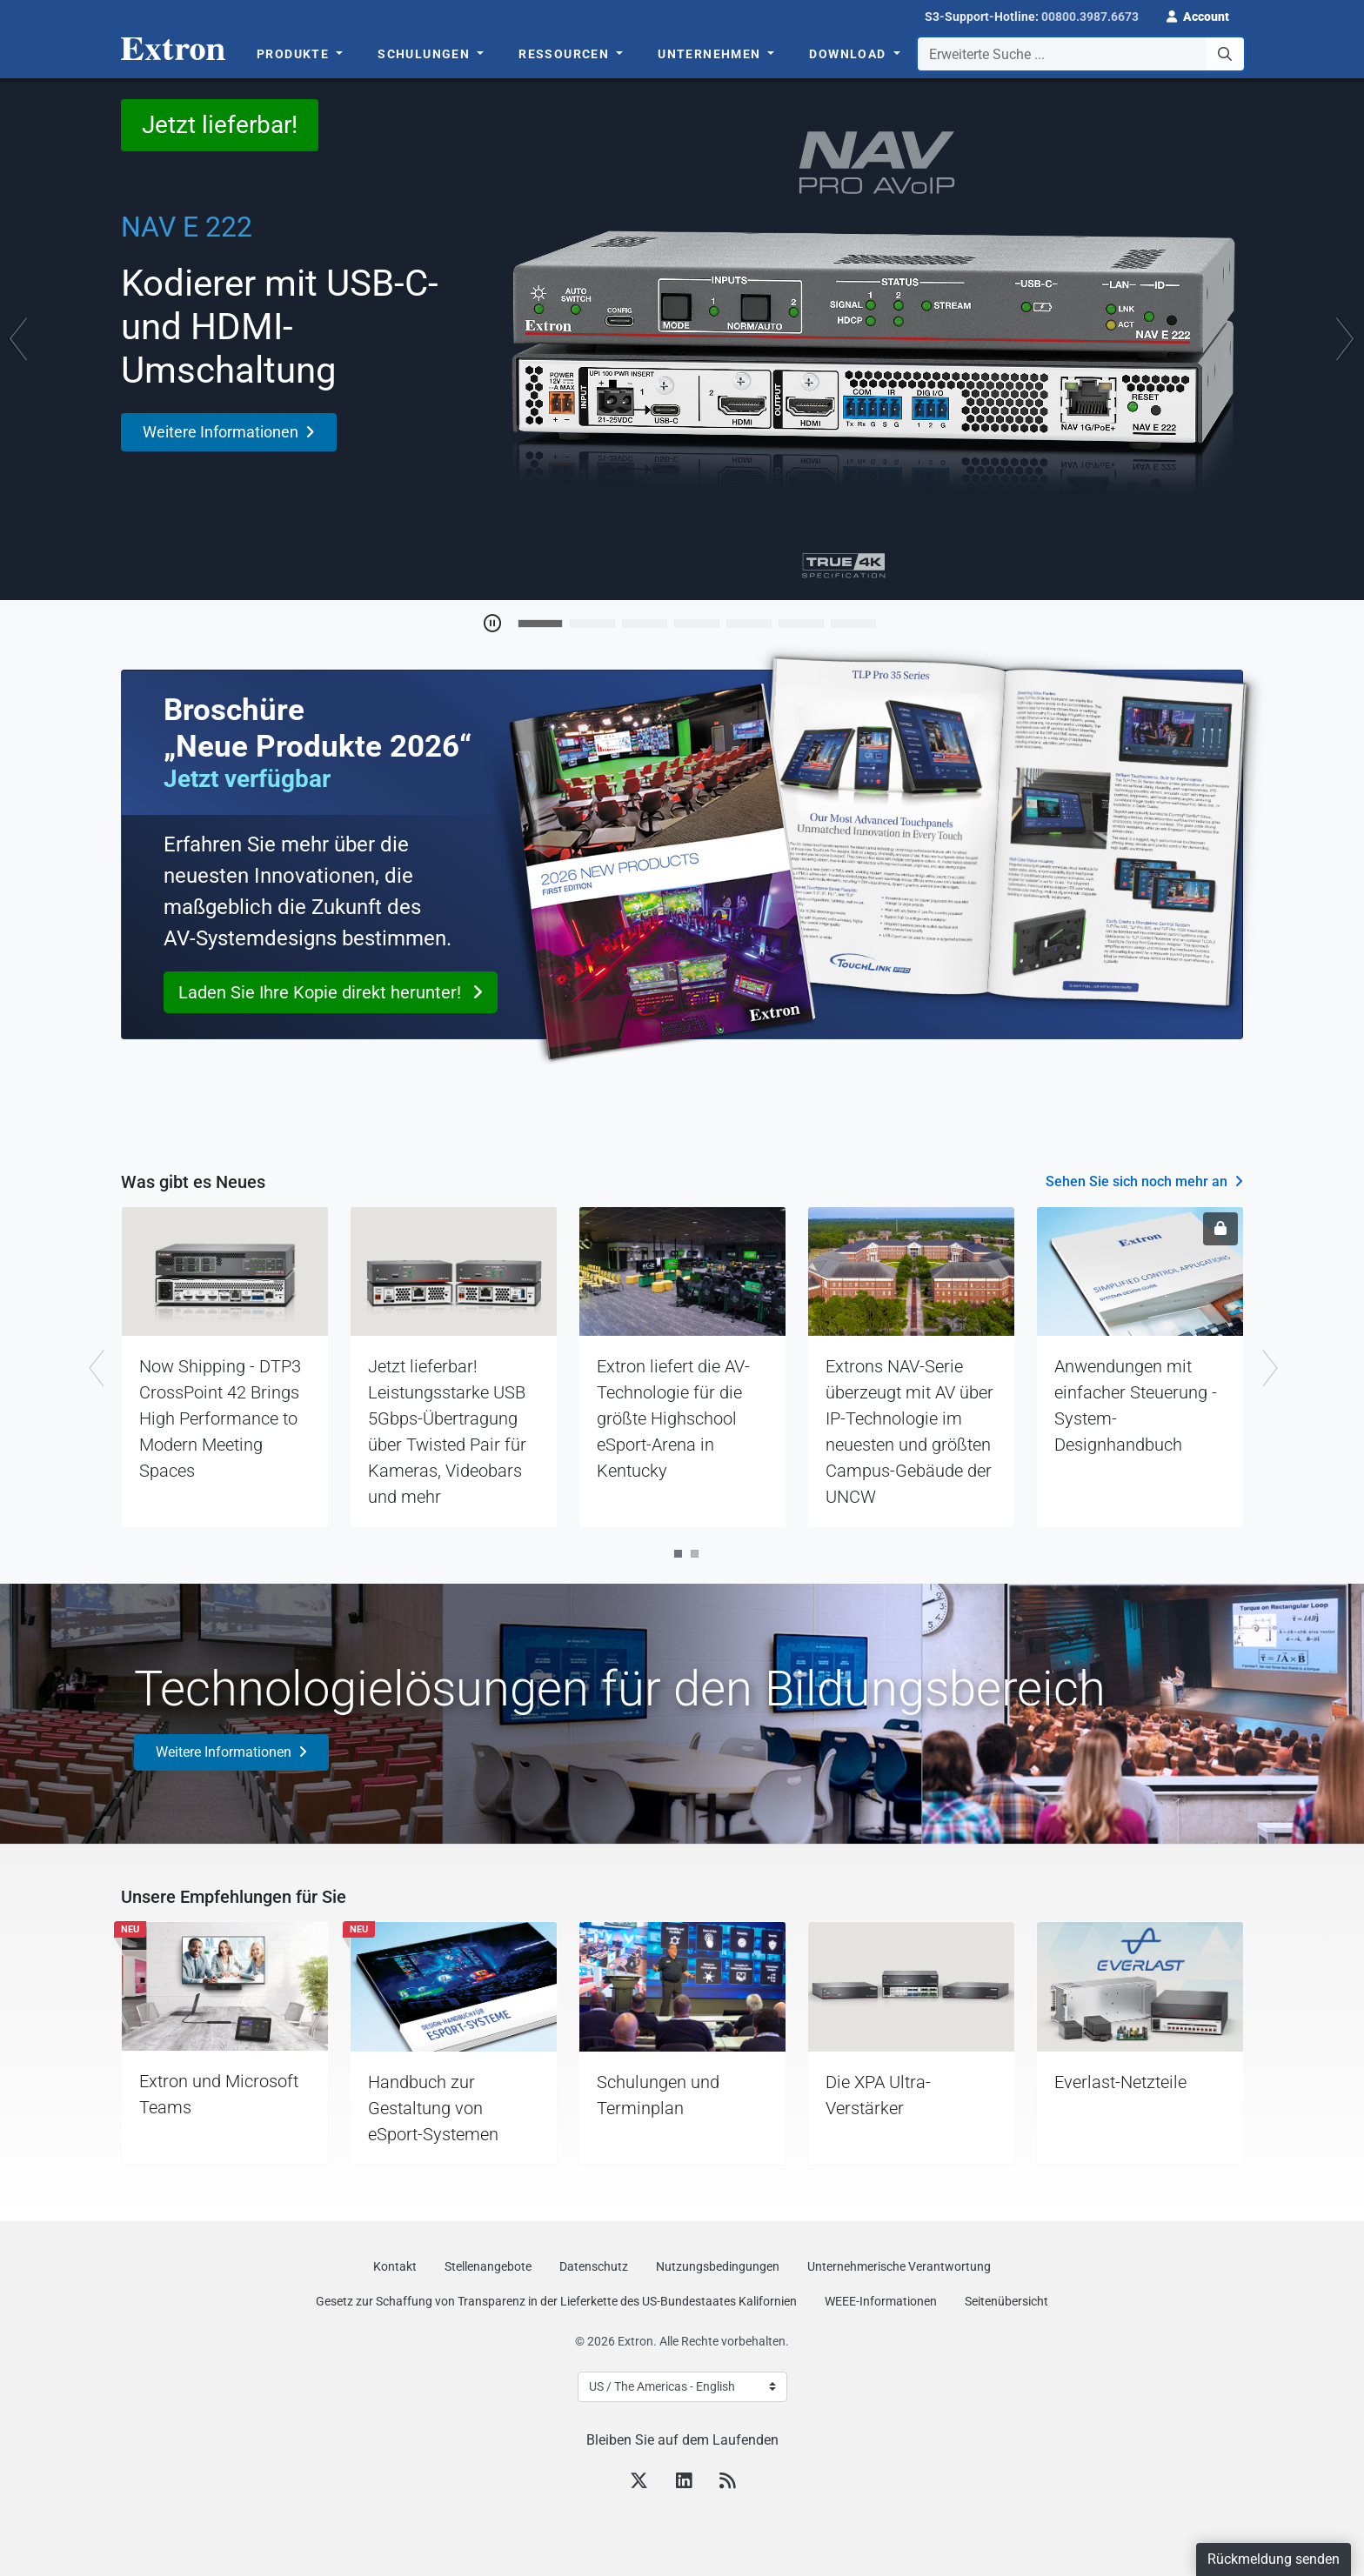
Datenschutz (593, 2266)
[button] (1198, 15)
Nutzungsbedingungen (717, 2266)
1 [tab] (678, 1554)
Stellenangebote (488, 2266)
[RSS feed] (727, 2483)
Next (1268, 1367)
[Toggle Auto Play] (492, 623)
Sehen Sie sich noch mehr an (1136, 1181)
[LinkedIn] (683, 2483)
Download (849, 54)
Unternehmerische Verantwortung (899, 2266)
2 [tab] (695, 1554)
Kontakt (395, 2266)
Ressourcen (565, 54)
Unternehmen (711, 54)
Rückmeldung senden (1273, 2559)
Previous (95, 1367)
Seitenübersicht (1006, 2301)
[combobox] (1081, 53)
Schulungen (425, 54)
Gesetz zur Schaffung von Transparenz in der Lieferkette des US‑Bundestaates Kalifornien (556, 2301)
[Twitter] (639, 2483)
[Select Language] (682, 2387)
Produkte (295, 54)
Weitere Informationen (223, 1752)
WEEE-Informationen (881, 2301)
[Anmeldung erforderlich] (1220, 1228)
